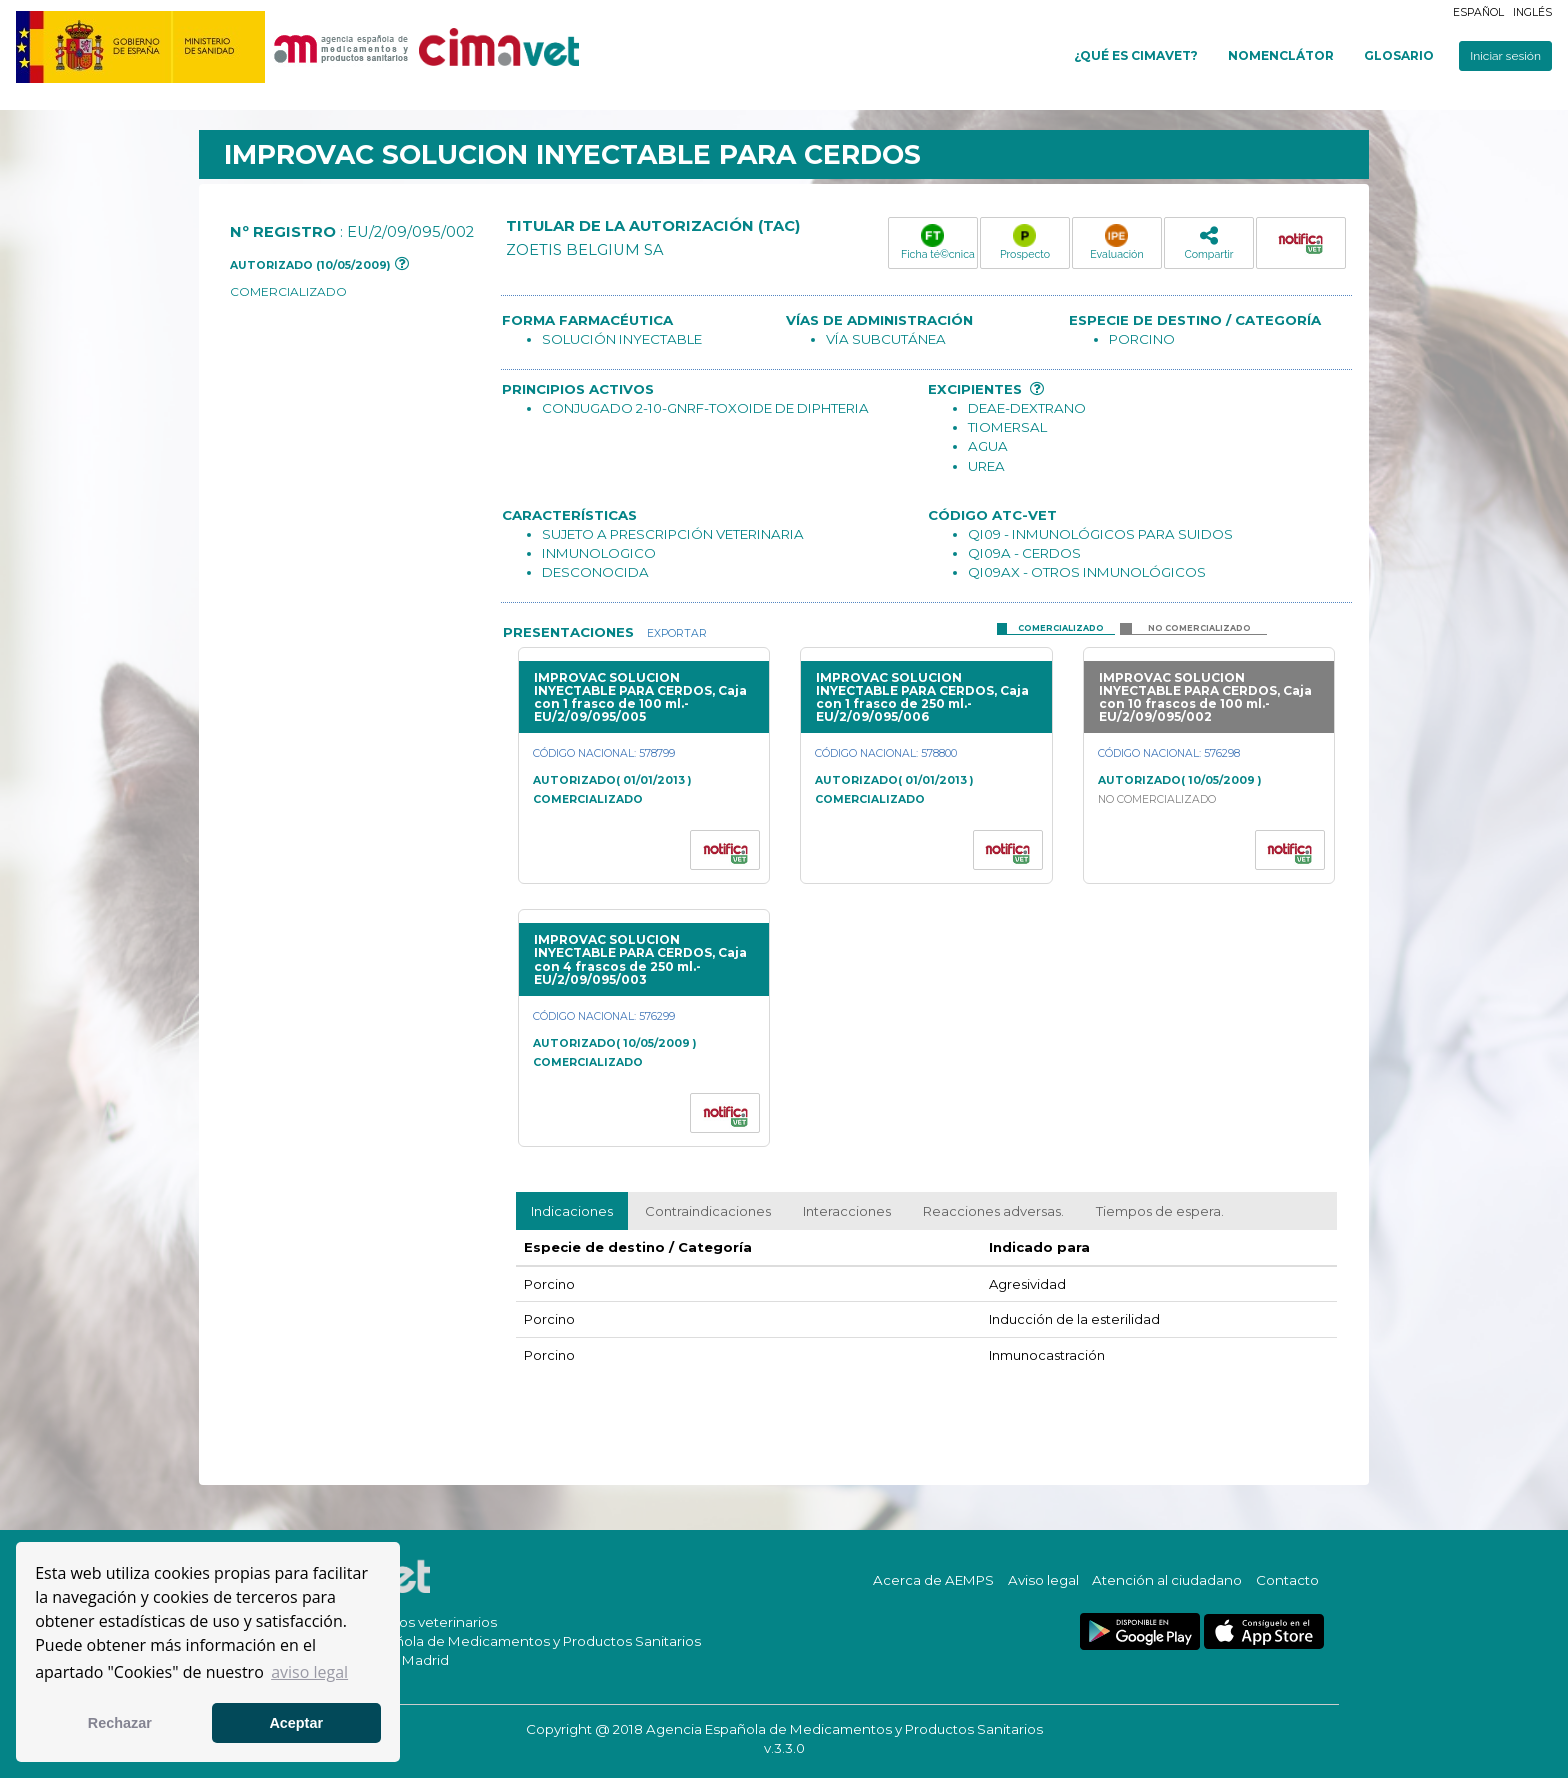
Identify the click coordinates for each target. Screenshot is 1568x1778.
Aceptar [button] (296, 1723)
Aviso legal (1043, 1580)
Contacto (1287, 1580)
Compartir (1208, 242)
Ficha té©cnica (938, 242)
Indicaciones (572, 1211)
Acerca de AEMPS (933, 1580)
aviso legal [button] (309, 1672)
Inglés (1532, 12)
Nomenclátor (1281, 55)
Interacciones (847, 1211)
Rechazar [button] (120, 1723)
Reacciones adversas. (993, 1211)
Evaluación (1116, 242)
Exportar (675, 633)
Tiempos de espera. (1160, 1211)
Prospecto (1025, 242)
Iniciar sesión (1505, 56)
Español (1478, 12)
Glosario (1399, 55)
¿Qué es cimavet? (1136, 55)
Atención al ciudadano (1167, 1580)
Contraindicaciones (708, 1211)
